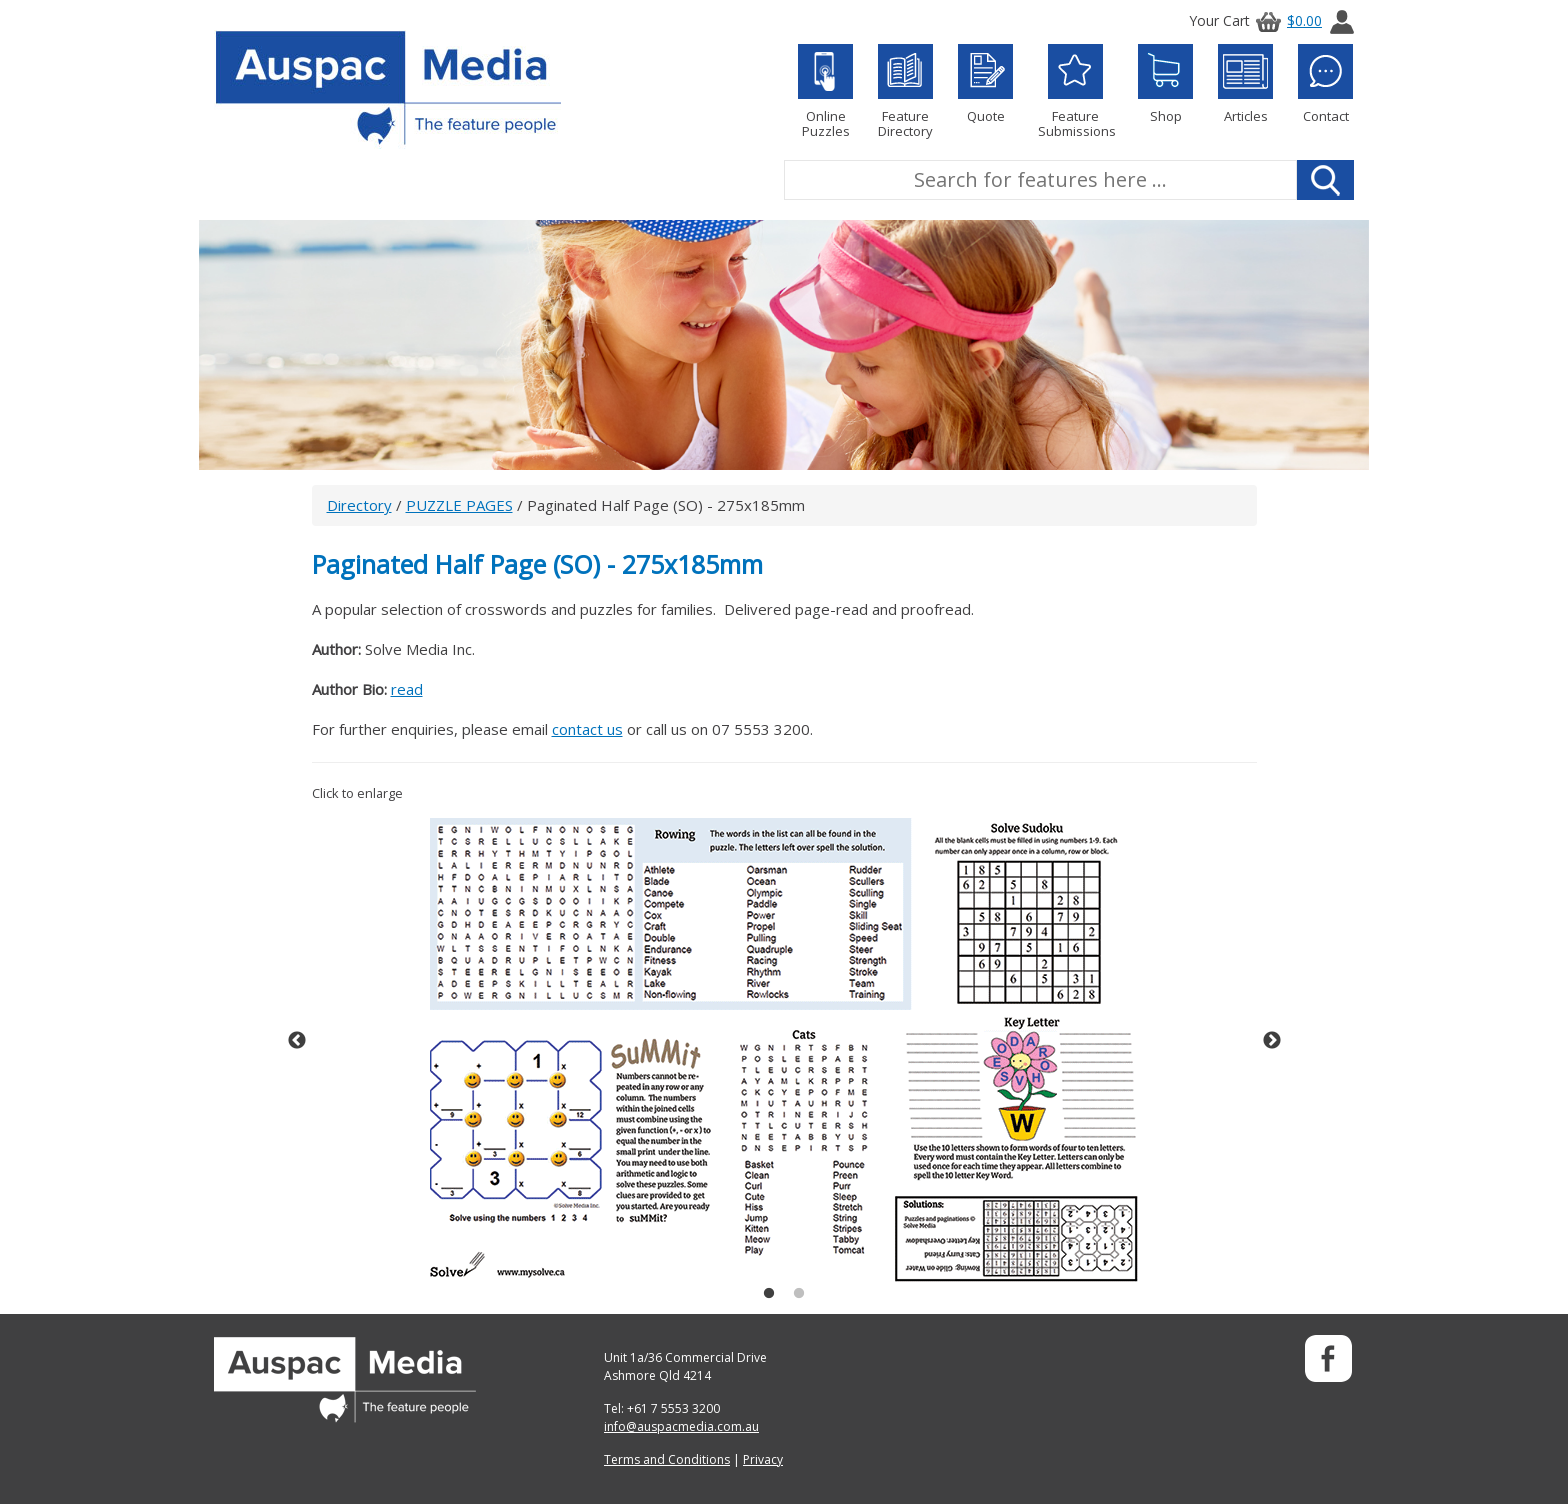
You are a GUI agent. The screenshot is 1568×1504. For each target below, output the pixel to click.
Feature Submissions (1075, 91)
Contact (1325, 84)
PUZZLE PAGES (459, 505)
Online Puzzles (825, 91)
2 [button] (799, 1294)
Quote (985, 84)
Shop (1165, 84)
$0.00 (1286, 20)
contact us (587, 729)
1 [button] (769, 1294)
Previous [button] (297, 1041)
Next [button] (1272, 1041)
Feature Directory (905, 91)
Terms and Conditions (667, 1459)
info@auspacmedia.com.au (681, 1426)
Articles (1245, 84)
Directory (359, 505)
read (407, 689)
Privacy (763, 1459)
